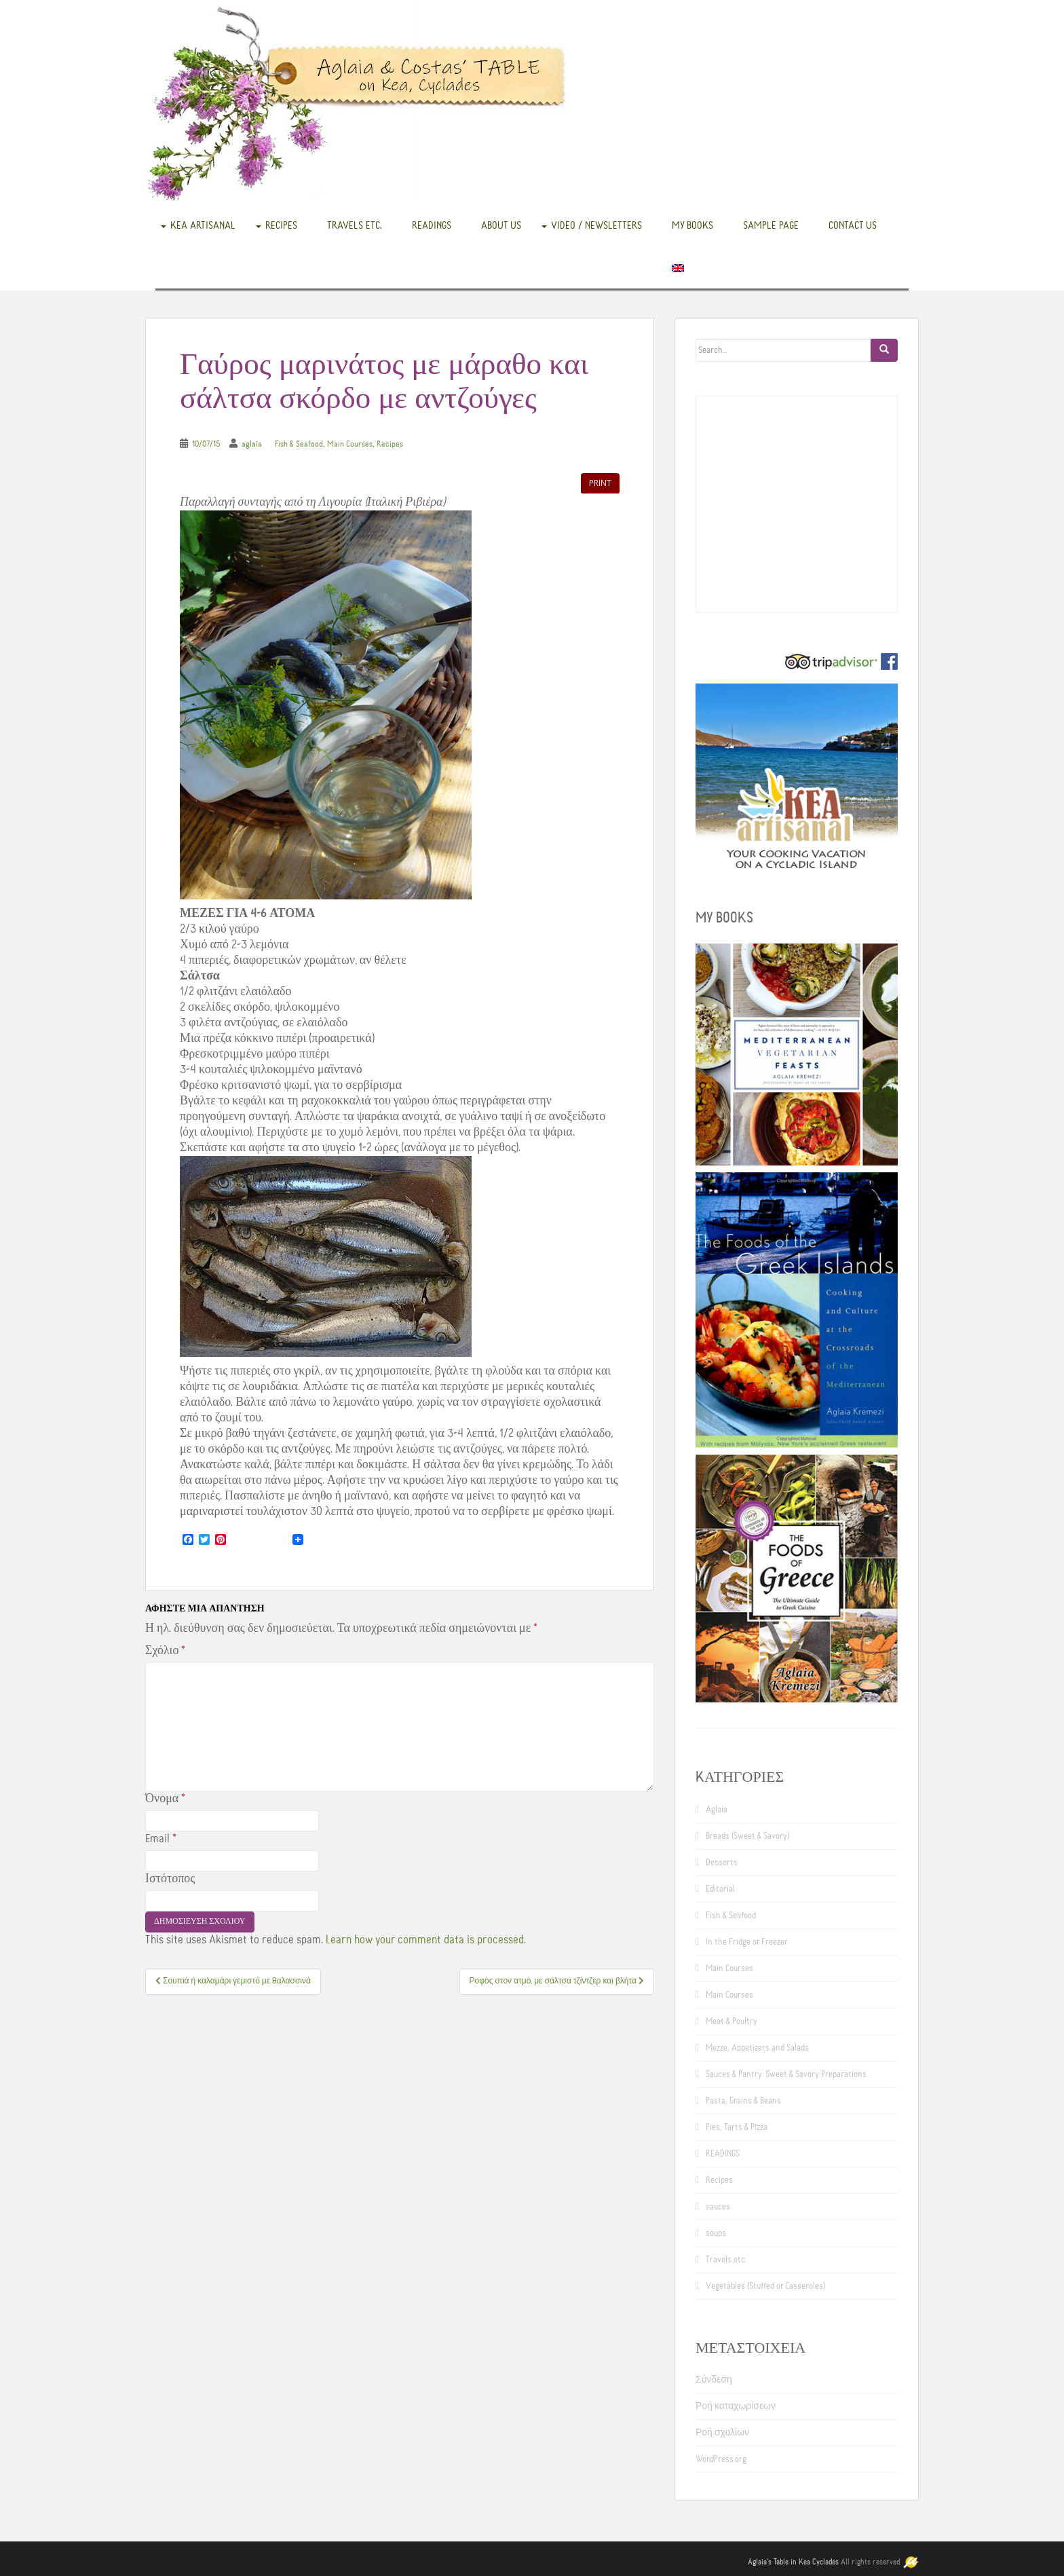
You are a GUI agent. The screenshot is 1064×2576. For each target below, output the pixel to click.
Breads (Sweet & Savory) (747, 1836)
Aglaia (716, 1809)
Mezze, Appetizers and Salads (757, 2048)
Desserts (722, 1862)
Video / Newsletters (596, 225)
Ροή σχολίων (722, 2433)
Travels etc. (354, 225)
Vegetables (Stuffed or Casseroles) (765, 2286)
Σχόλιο (165, 1651)
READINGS (431, 225)
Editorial (720, 1889)
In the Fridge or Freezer (747, 1942)
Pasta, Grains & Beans (743, 2101)
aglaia (252, 444)
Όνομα (165, 1799)
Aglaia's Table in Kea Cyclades (793, 2562)
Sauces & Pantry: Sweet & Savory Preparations (786, 2074)
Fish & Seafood (299, 444)
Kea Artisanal (202, 225)
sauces (718, 2206)
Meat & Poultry (731, 2021)
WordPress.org (721, 2459)
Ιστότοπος (170, 1879)
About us (501, 225)
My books (692, 225)
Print (600, 483)
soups (716, 2233)
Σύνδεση (714, 2380)
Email (160, 1839)
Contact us (853, 225)
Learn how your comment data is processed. (426, 1940)
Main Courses (350, 444)
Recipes (281, 225)
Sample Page (771, 225)
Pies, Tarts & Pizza (736, 2127)
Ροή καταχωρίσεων (736, 2406)
